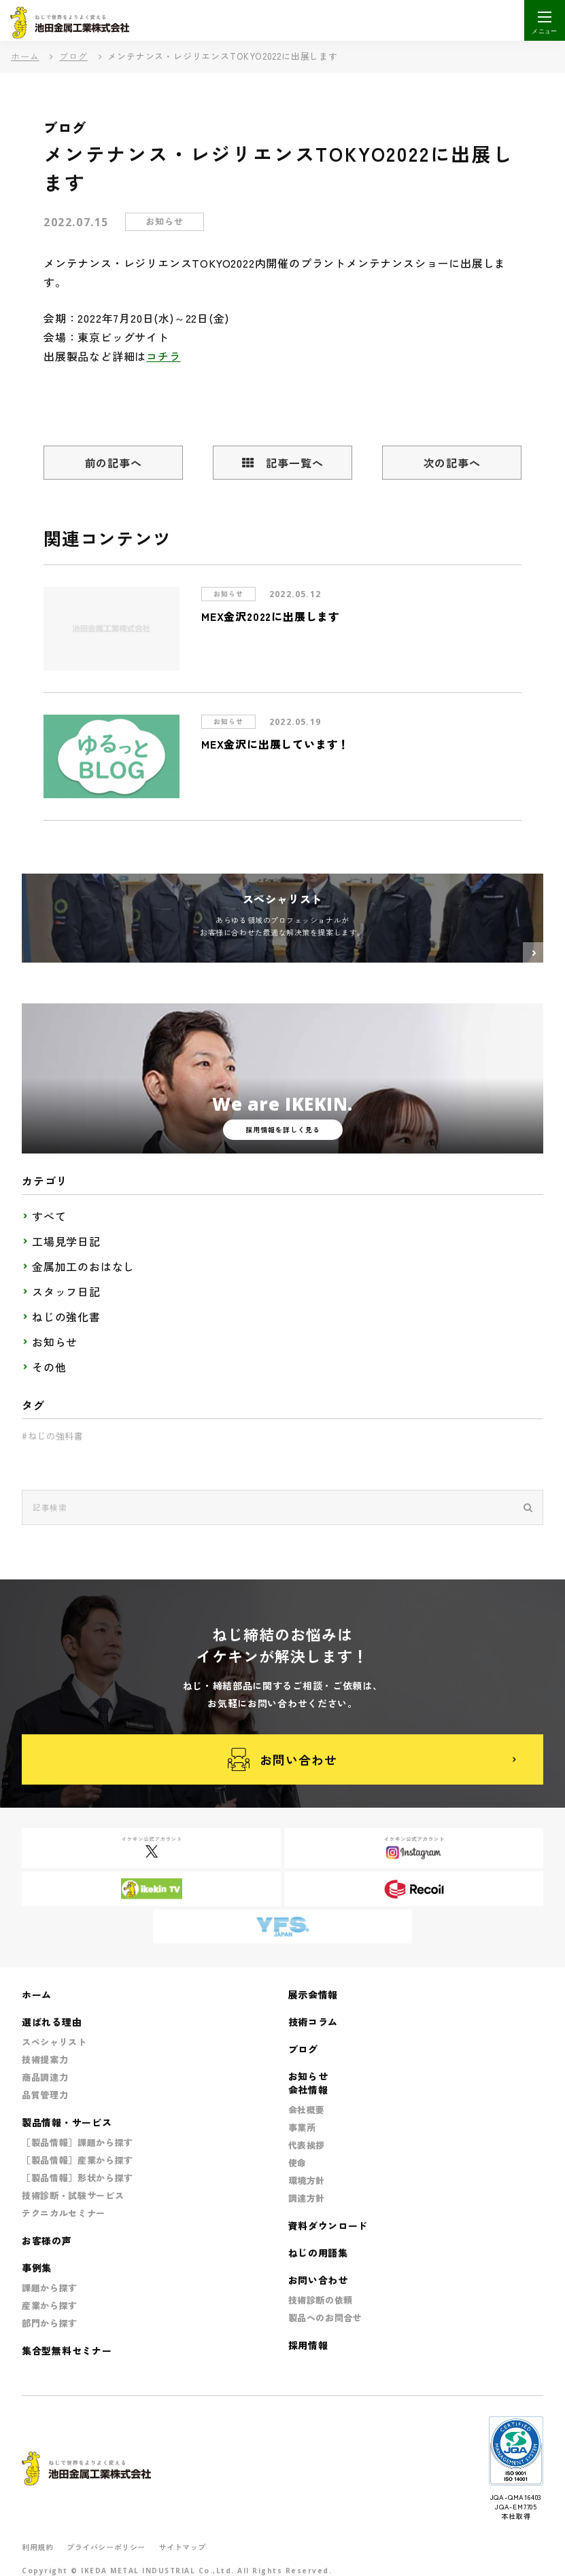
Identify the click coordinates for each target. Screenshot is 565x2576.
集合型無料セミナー (67, 2350)
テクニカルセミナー (63, 2212)
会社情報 (308, 2089)
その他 (49, 1367)
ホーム (25, 56)
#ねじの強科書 (53, 1435)
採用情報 (308, 2345)
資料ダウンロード (328, 2225)
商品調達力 (45, 2077)
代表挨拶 (307, 2145)
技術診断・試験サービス (73, 2195)
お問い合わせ (282, 1760)
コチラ (163, 356)
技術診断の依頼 (321, 2299)
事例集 (37, 2267)
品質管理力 (45, 2094)
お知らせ (55, 1342)
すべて (49, 1216)
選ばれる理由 (52, 2021)
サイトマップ (182, 2546)
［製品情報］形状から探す (77, 2177)
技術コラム (313, 2021)
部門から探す (50, 2322)
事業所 (302, 2127)
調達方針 (307, 2198)
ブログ (73, 56)
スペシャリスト (54, 2041)
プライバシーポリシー (106, 2546)
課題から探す (50, 2287)
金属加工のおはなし (83, 1266)
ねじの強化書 (66, 1316)
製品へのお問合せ (325, 2317)
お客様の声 (47, 2240)
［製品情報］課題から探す (77, 2142)
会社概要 (307, 2109)
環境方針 (307, 2180)
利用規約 (37, 2546)
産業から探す (50, 2305)
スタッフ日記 (66, 1291)
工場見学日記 (66, 1241)
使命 (297, 2162)
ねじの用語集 (318, 2252)
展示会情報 (313, 1994)
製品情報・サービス (67, 2122)
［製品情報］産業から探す (77, 2159)
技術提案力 (45, 2059)
